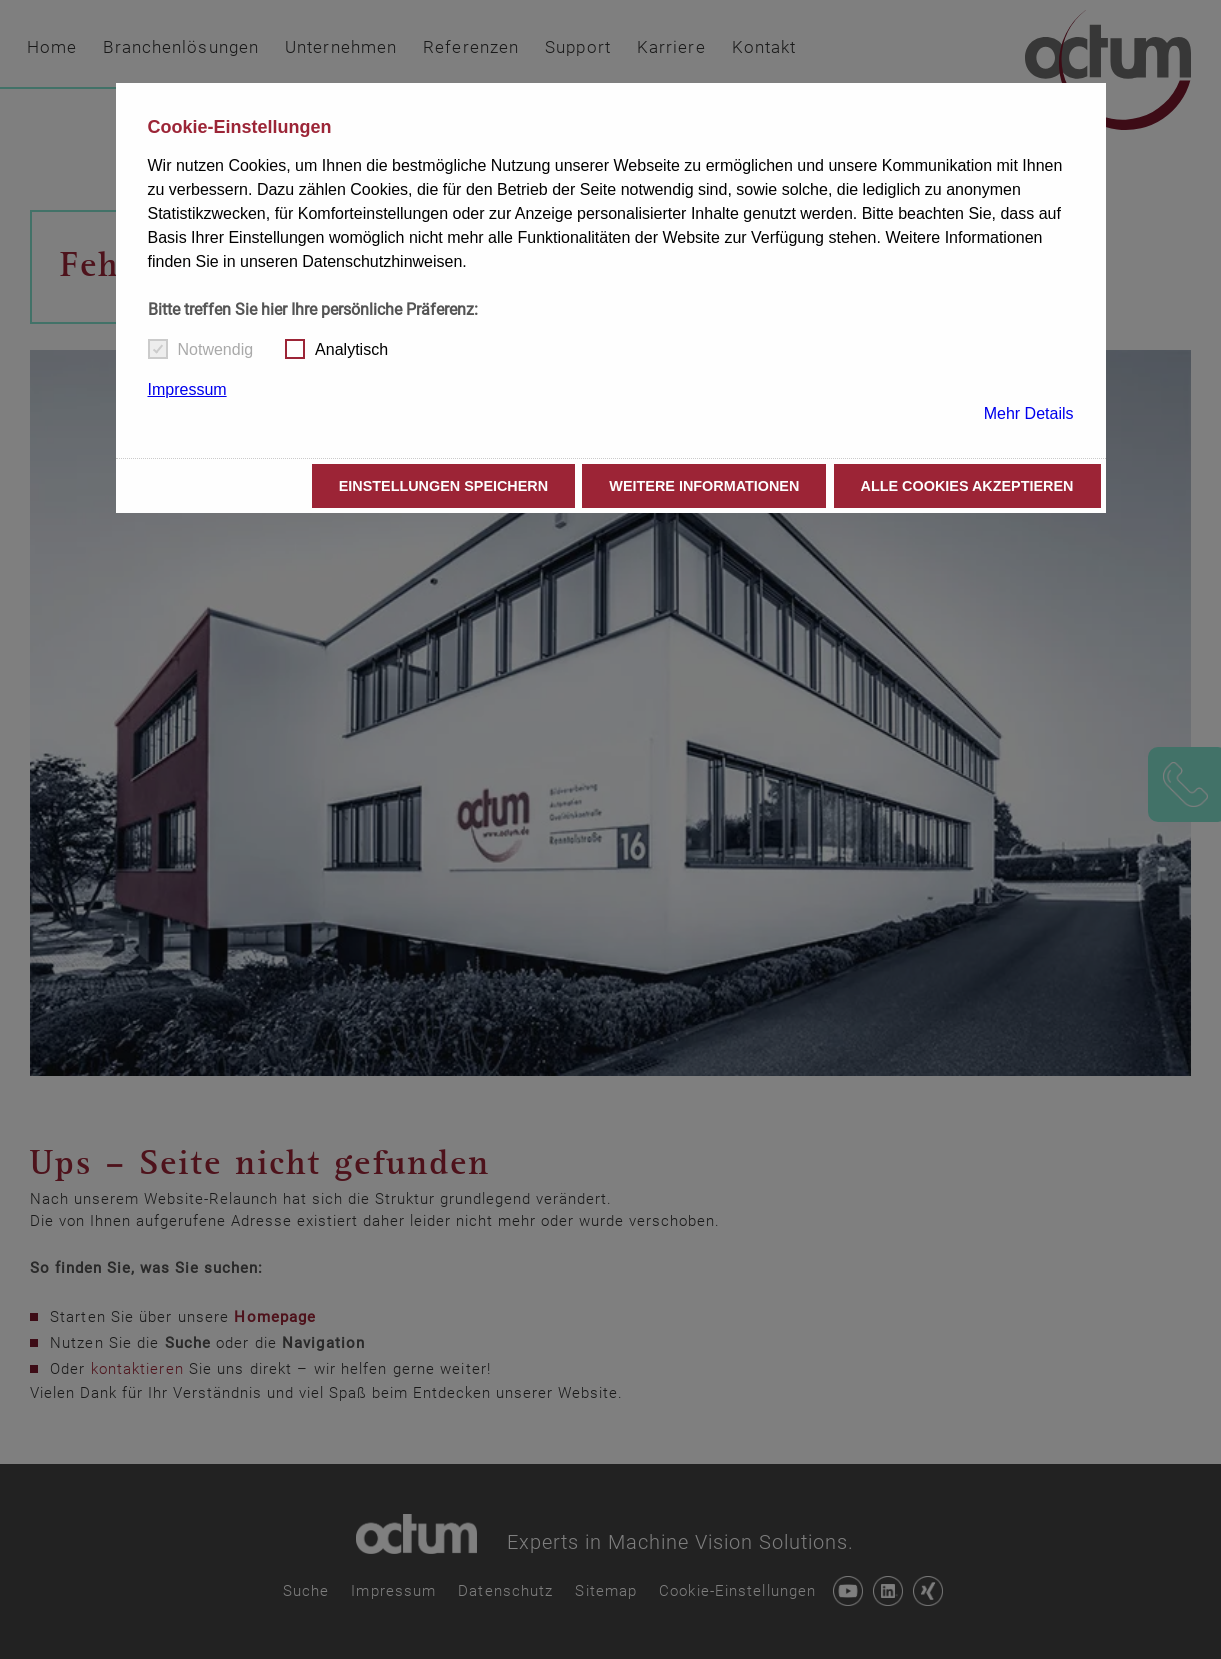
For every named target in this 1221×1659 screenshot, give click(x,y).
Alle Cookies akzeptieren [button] (967, 486)
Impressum (187, 389)
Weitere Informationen (704, 486)
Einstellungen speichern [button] (444, 486)
